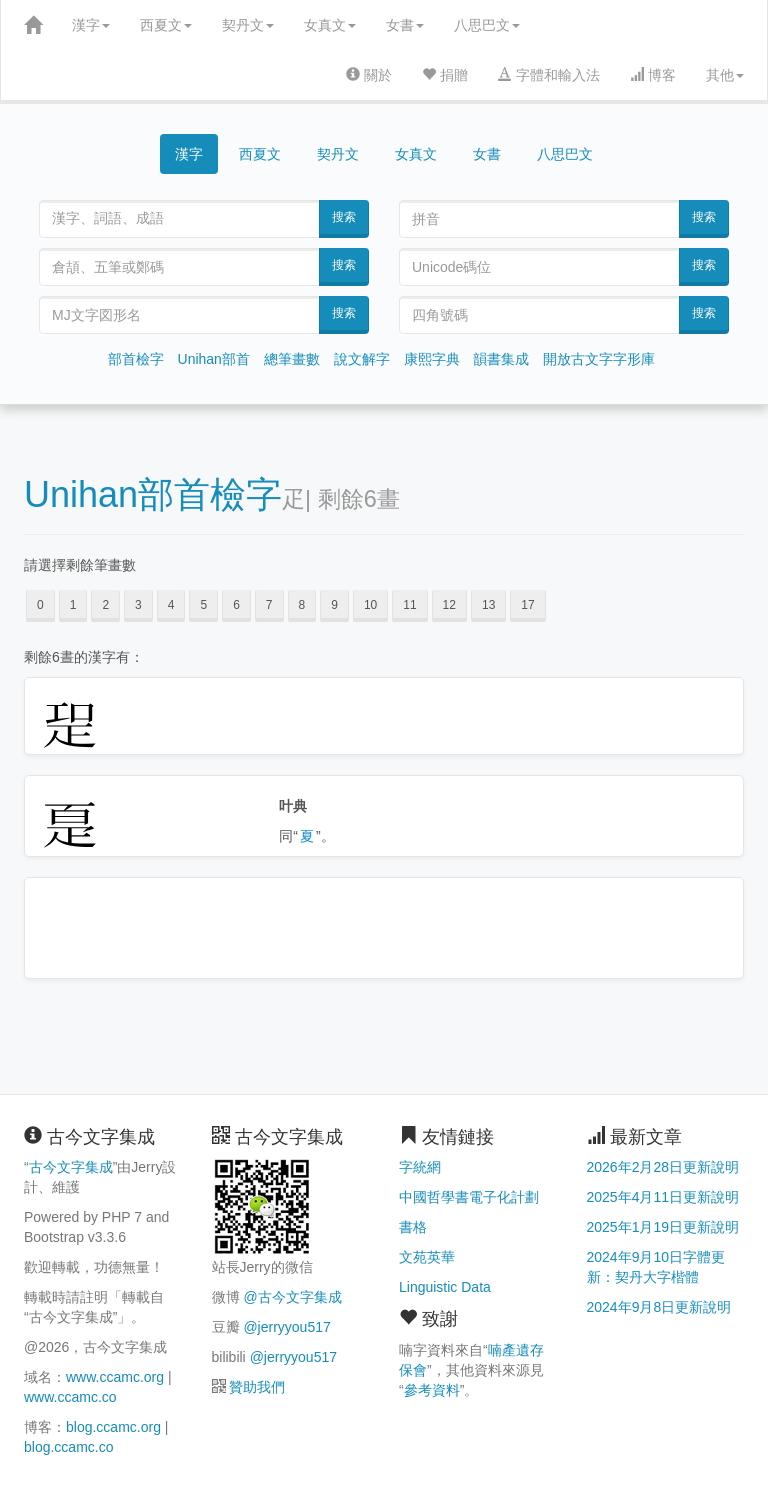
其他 (725, 75)
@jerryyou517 (286, 1327)
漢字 (91, 25)
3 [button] (138, 605)
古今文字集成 (71, 1167)
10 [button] (370, 605)
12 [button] (449, 605)
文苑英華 (427, 1257)
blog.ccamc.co (68, 1447)
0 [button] (40, 605)
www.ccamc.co (70, 1397)
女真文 (330, 25)
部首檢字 (136, 359)
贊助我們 (257, 1387)
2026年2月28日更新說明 (663, 1167)
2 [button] (105, 605)
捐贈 (445, 75)
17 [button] (527, 605)
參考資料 (432, 1390)
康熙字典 (432, 359)
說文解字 (362, 359)
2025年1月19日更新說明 (663, 1227)
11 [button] (409, 605)
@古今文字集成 (292, 1297)
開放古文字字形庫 (599, 359)
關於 (369, 75)
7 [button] (269, 605)
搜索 (344, 217)
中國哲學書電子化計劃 (469, 1197)
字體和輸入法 (549, 75)
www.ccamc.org (115, 1377)
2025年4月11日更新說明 (663, 1197)
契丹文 (248, 25)
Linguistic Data (445, 1287)
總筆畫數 (292, 359)
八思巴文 (487, 25)
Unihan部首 (214, 359)
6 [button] (236, 605)
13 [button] (488, 605)
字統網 (420, 1167)
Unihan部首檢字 (153, 494)
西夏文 (166, 25)
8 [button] (302, 605)
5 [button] (203, 605)
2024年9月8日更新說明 (659, 1307)
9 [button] (334, 605)
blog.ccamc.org (113, 1427)
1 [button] (73, 605)
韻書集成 (501, 359)
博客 (653, 75)
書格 (413, 1227)
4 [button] (171, 605)
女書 (405, 25)
